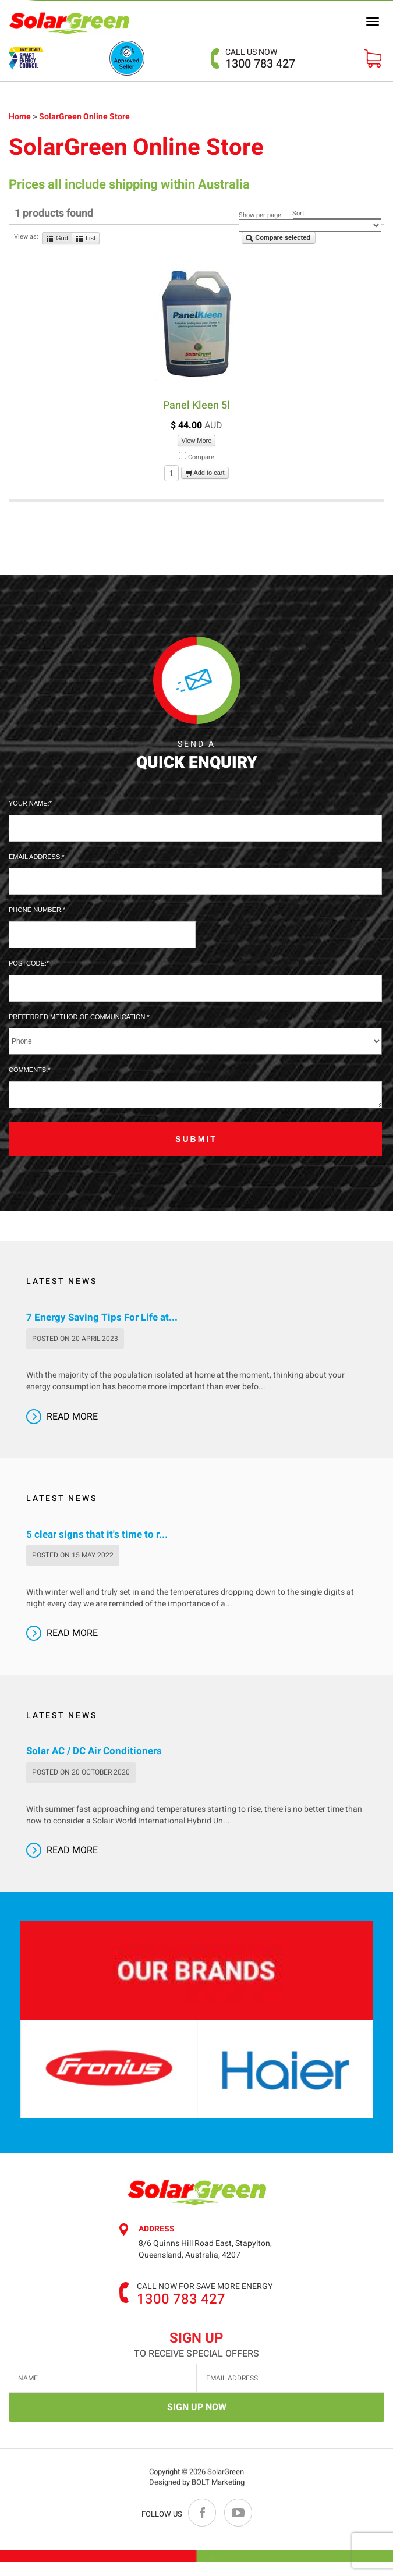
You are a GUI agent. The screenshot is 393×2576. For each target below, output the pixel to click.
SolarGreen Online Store (84, 117)
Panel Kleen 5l (196, 405)
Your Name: (29, 803)
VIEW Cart (372, 58)
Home (21, 117)
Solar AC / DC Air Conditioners (94, 1751)
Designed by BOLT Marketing (197, 2486)
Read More (72, 1417)
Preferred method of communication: (78, 1016)
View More (197, 440)
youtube (237, 2513)
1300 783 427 (260, 58)
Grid (57, 239)
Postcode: (28, 963)
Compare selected (277, 238)
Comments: (28, 1069)
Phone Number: (36, 909)
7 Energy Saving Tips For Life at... (102, 1318)
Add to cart (204, 474)
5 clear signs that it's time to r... (97, 1535)
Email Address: (35, 856)
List (85, 239)
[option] (129, 2069)
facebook (202, 2513)
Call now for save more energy (204, 2287)
